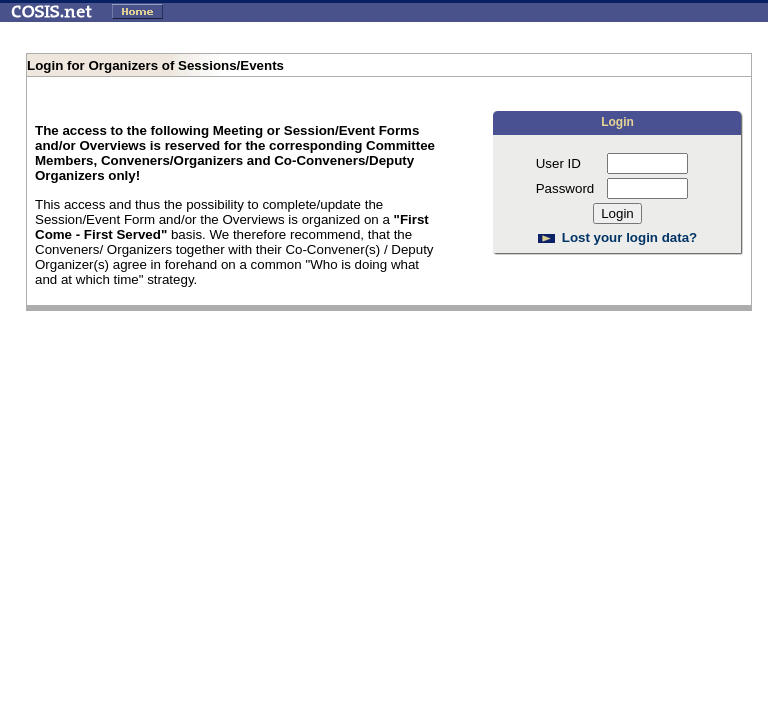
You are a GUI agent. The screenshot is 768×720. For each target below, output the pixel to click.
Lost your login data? (630, 237)
